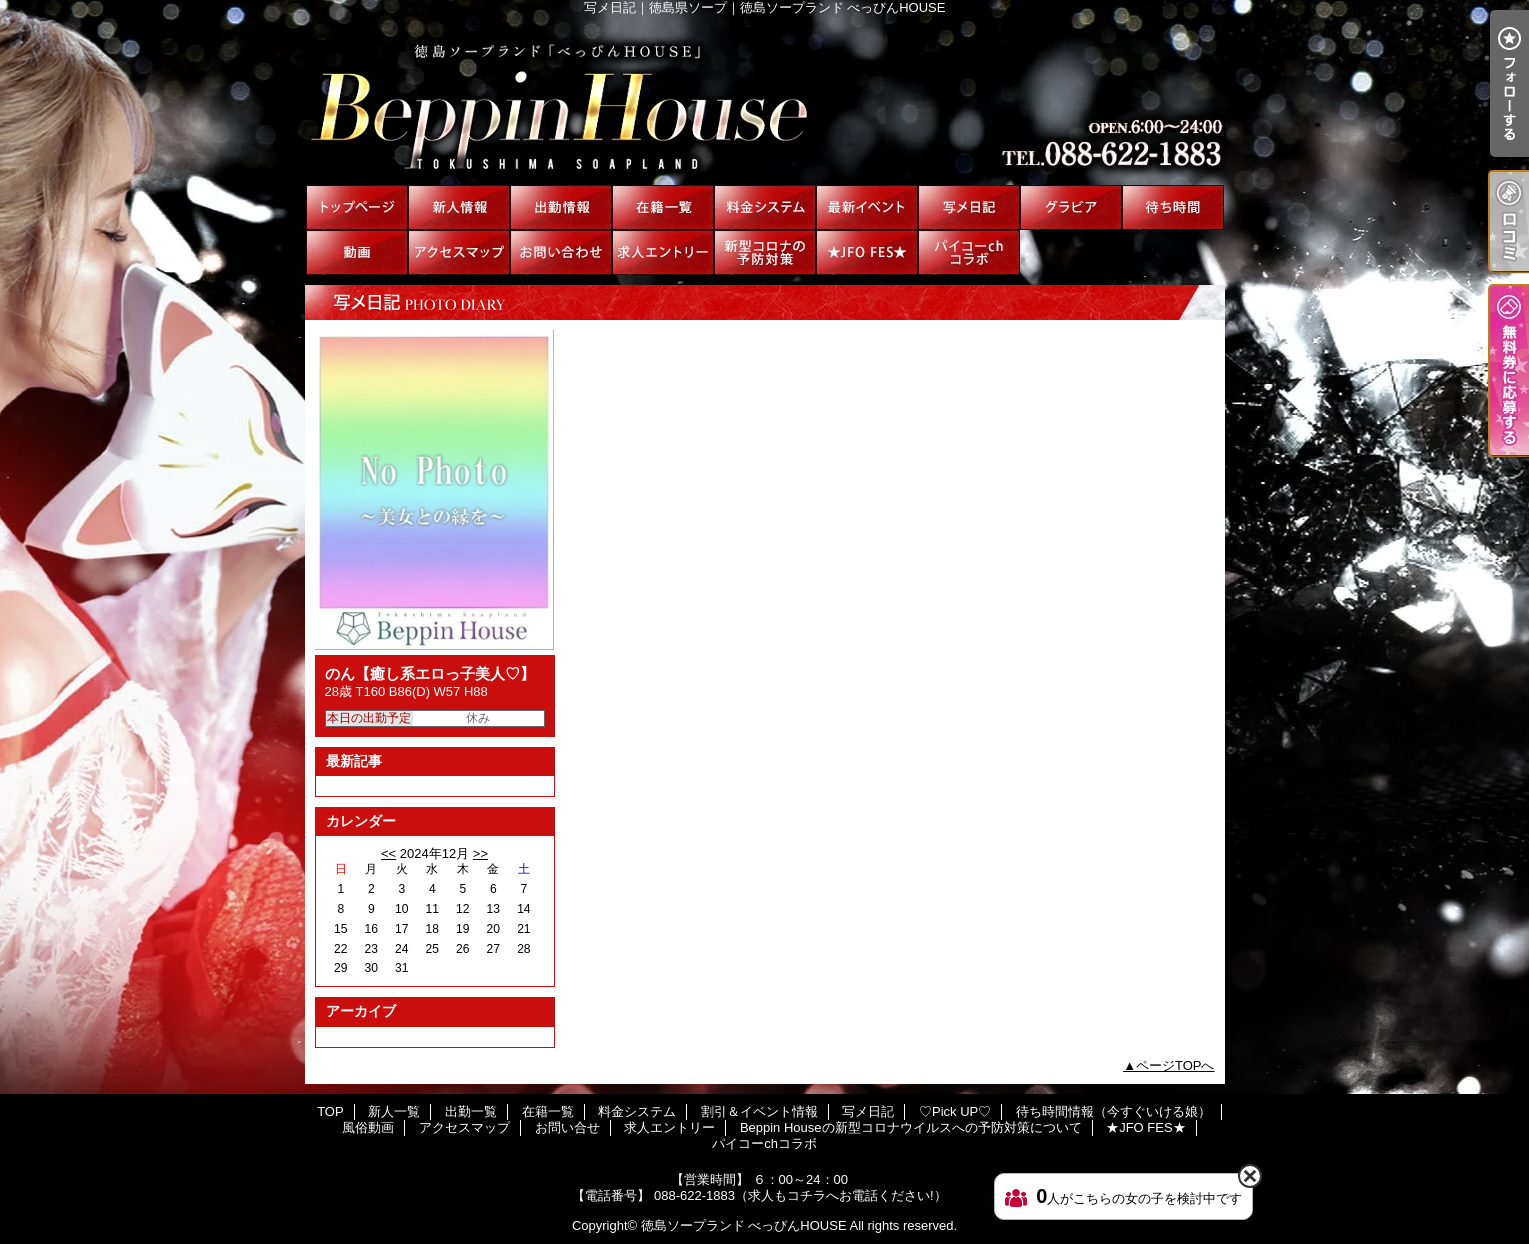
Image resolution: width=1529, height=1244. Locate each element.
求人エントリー (663, 252)
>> (480, 853)
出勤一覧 (561, 207)
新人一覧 (459, 207)
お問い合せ (561, 252)
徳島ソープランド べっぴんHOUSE (744, 1225)
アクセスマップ (459, 252)
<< (388, 853)
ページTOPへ (1175, 1065)
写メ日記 (969, 207)
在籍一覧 (663, 207)
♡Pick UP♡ (1071, 207)
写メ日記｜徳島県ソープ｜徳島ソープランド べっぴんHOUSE (764, 100)
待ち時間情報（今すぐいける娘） (1173, 207)
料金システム (765, 207)
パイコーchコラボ (969, 252)
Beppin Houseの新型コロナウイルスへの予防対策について (765, 252)
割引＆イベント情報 (867, 207)
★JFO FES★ (867, 252)
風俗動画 (357, 252)
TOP (357, 207)
